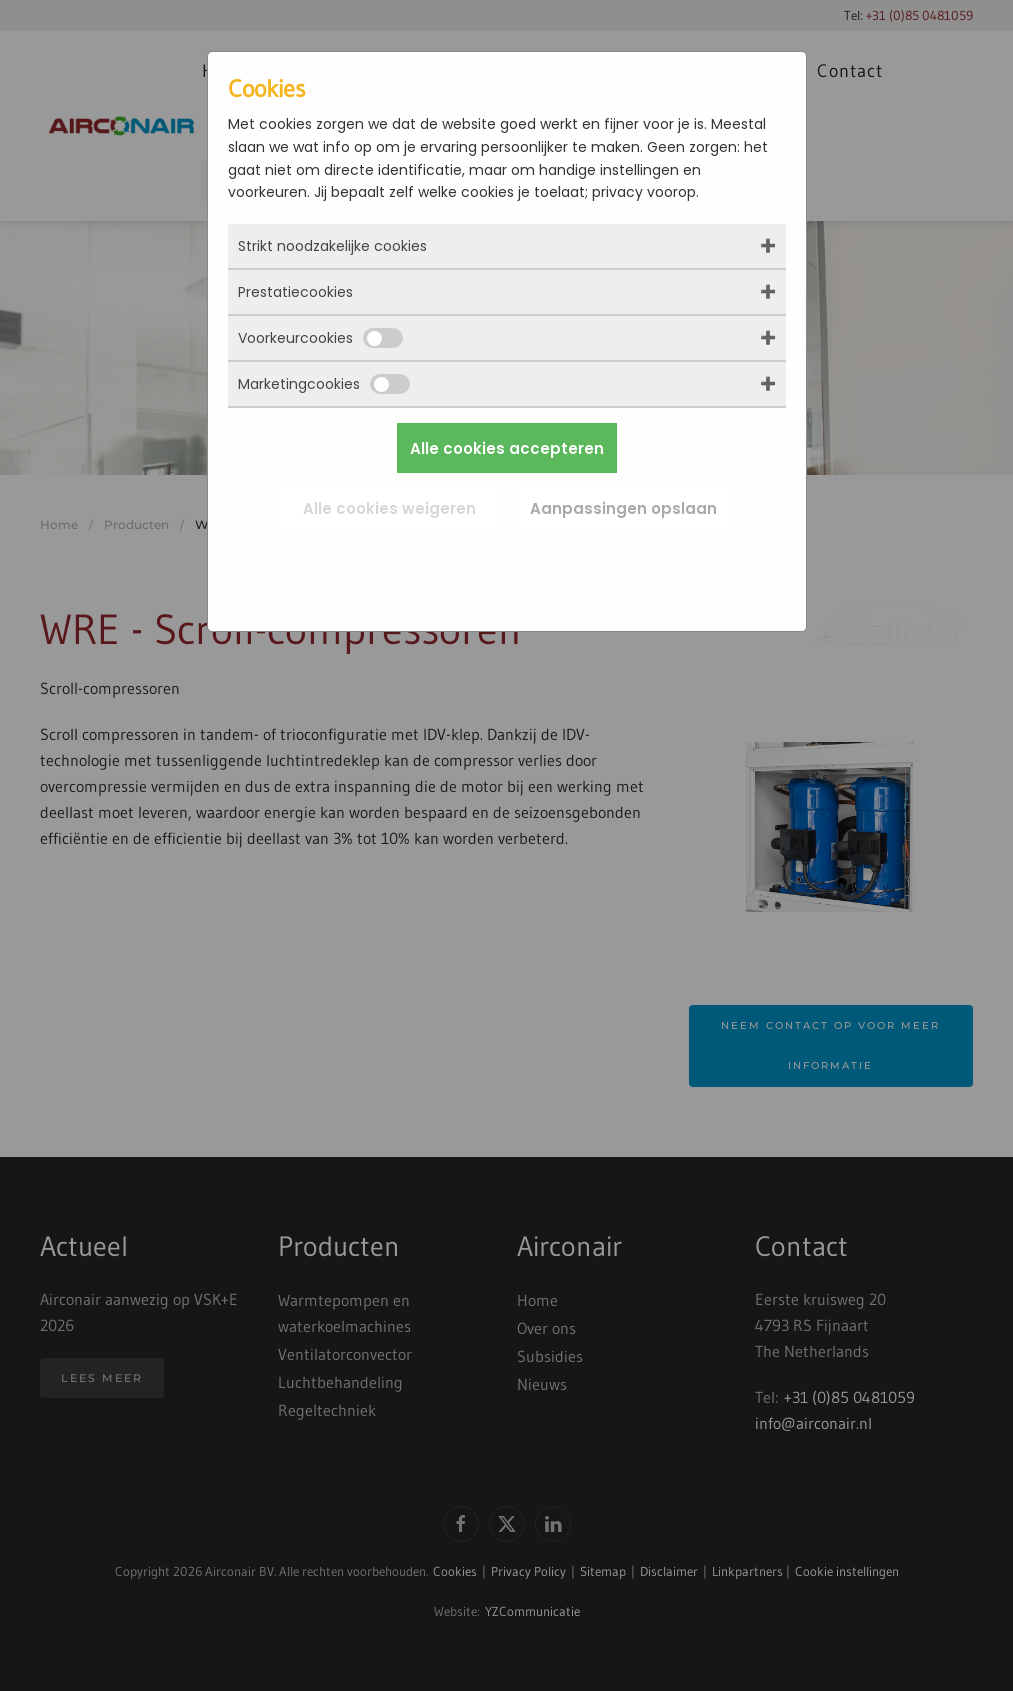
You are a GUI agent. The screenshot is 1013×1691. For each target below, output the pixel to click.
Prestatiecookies (295, 292)
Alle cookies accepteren (507, 448)
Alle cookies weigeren (389, 508)
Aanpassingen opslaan (623, 508)
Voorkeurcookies (320, 338)
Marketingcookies (324, 384)
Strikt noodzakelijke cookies (332, 246)
